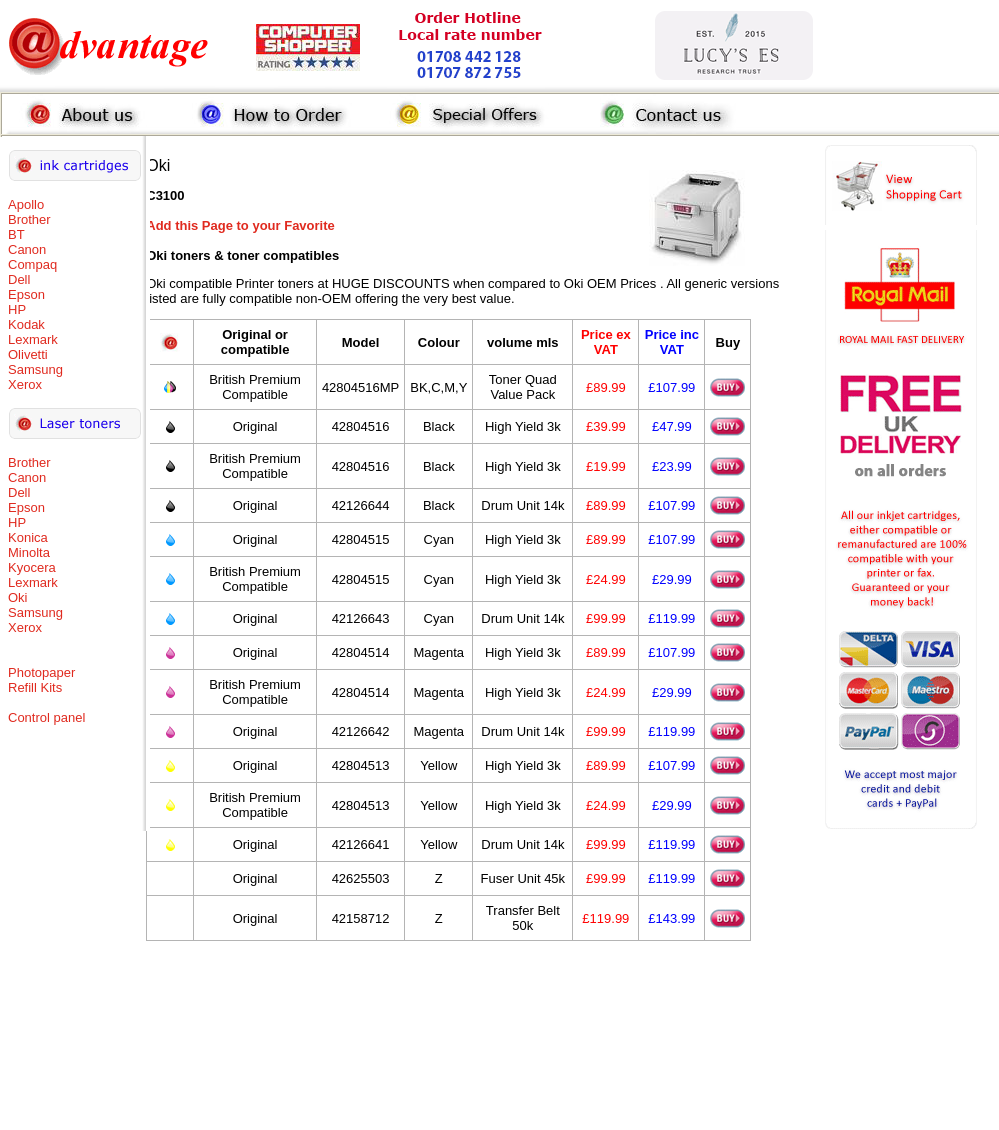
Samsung (35, 369)
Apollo (26, 204)
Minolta (29, 552)
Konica (28, 537)
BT (16, 234)
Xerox (25, 384)
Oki (18, 597)
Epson (26, 294)
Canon (27, 249)
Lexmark (33, 339)
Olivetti (28, 354)
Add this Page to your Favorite (240, 225)
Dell (19, 279)
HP (17, 309)
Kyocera (32, 567)
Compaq (32, 264)
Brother (29, 219)
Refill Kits (35, 687)
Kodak (26, 324)
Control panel (46, 717)
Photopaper (41, 672)
